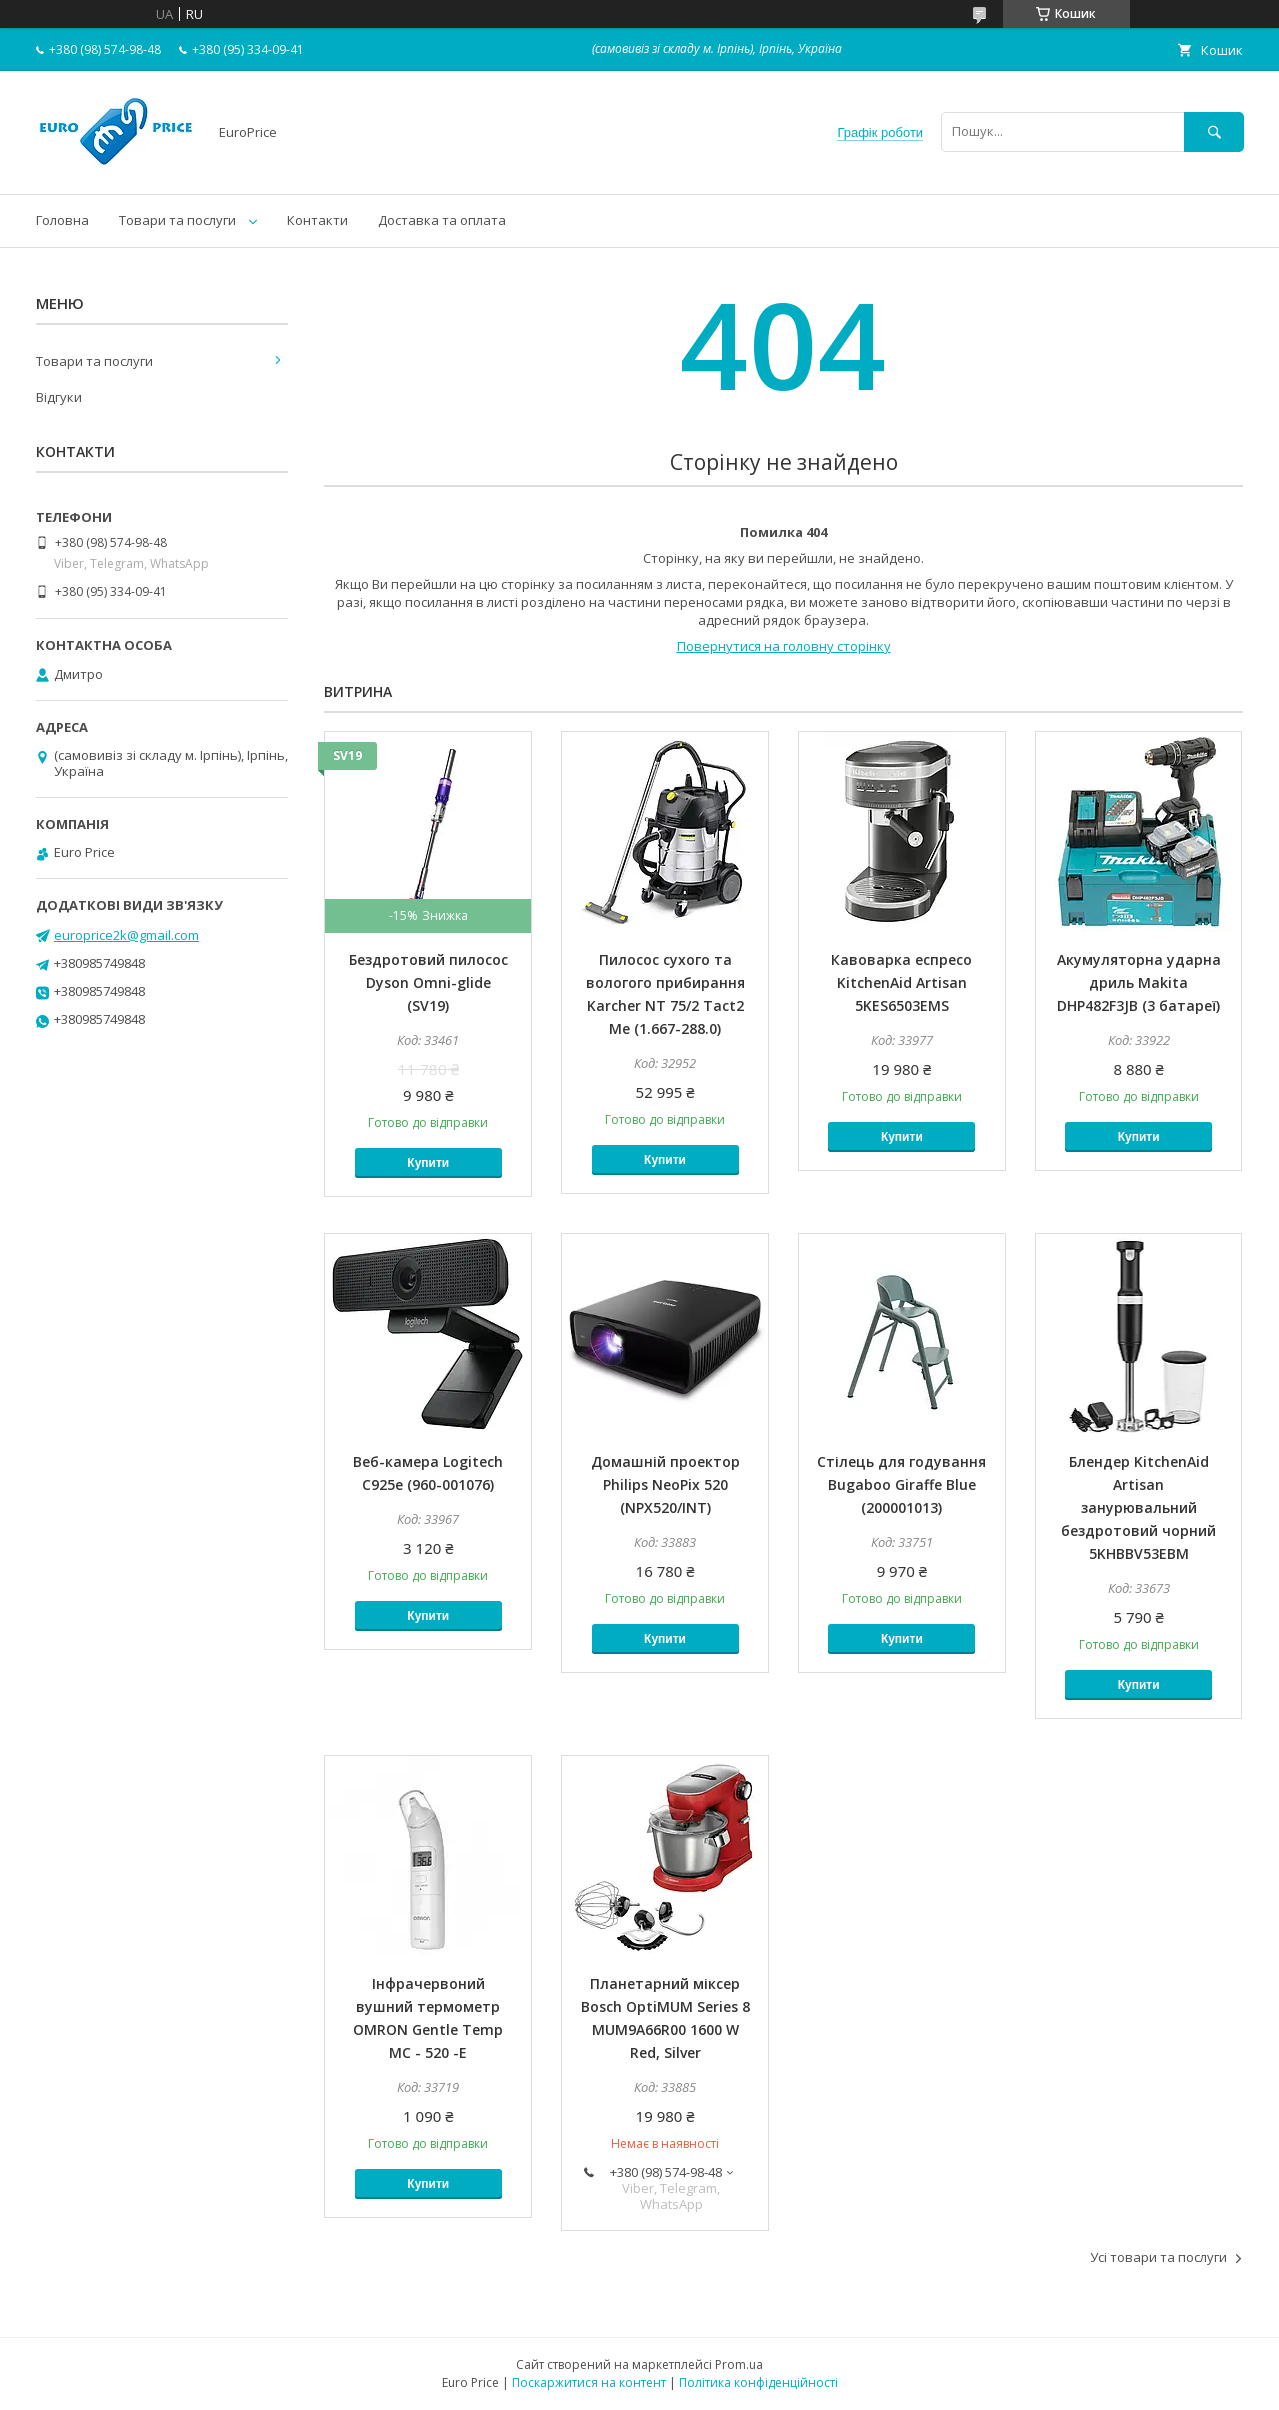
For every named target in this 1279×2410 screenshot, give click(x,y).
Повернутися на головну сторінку (784, 646)
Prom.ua (739, 2364)
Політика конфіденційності (758, 2382)
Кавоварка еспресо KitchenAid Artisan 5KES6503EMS (901, 982)
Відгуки (59, 397)
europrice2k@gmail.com (126, 935)
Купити (428, 1163)
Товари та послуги (177, 220)
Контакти (317, 220)
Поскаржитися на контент (589, 2382)
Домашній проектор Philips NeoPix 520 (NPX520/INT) (665, 1484)
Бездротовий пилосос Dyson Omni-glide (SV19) (428, 982)
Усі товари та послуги (1158, 2257)
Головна (62, 220)
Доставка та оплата (442, 220)
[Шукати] (1214, 131)
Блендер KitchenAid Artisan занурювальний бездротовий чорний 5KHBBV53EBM (1138, 1507)
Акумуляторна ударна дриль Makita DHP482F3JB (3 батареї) (1139, 982)
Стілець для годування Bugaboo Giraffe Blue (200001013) (901, 1484)
